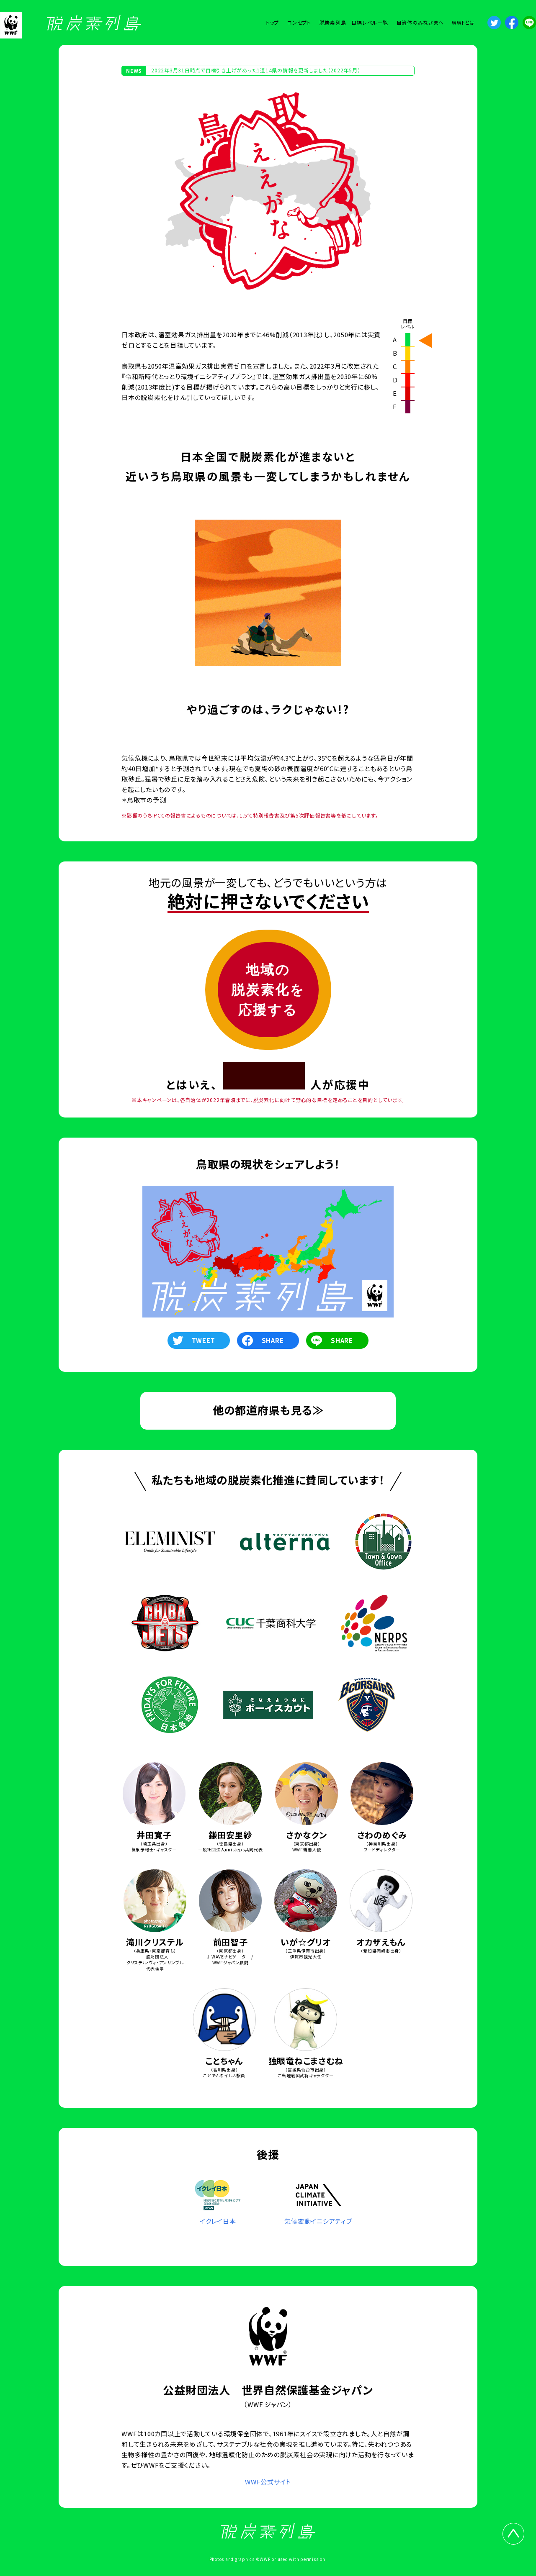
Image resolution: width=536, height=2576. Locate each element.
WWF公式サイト (268, 2481)
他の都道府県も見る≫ (268, 1409)
